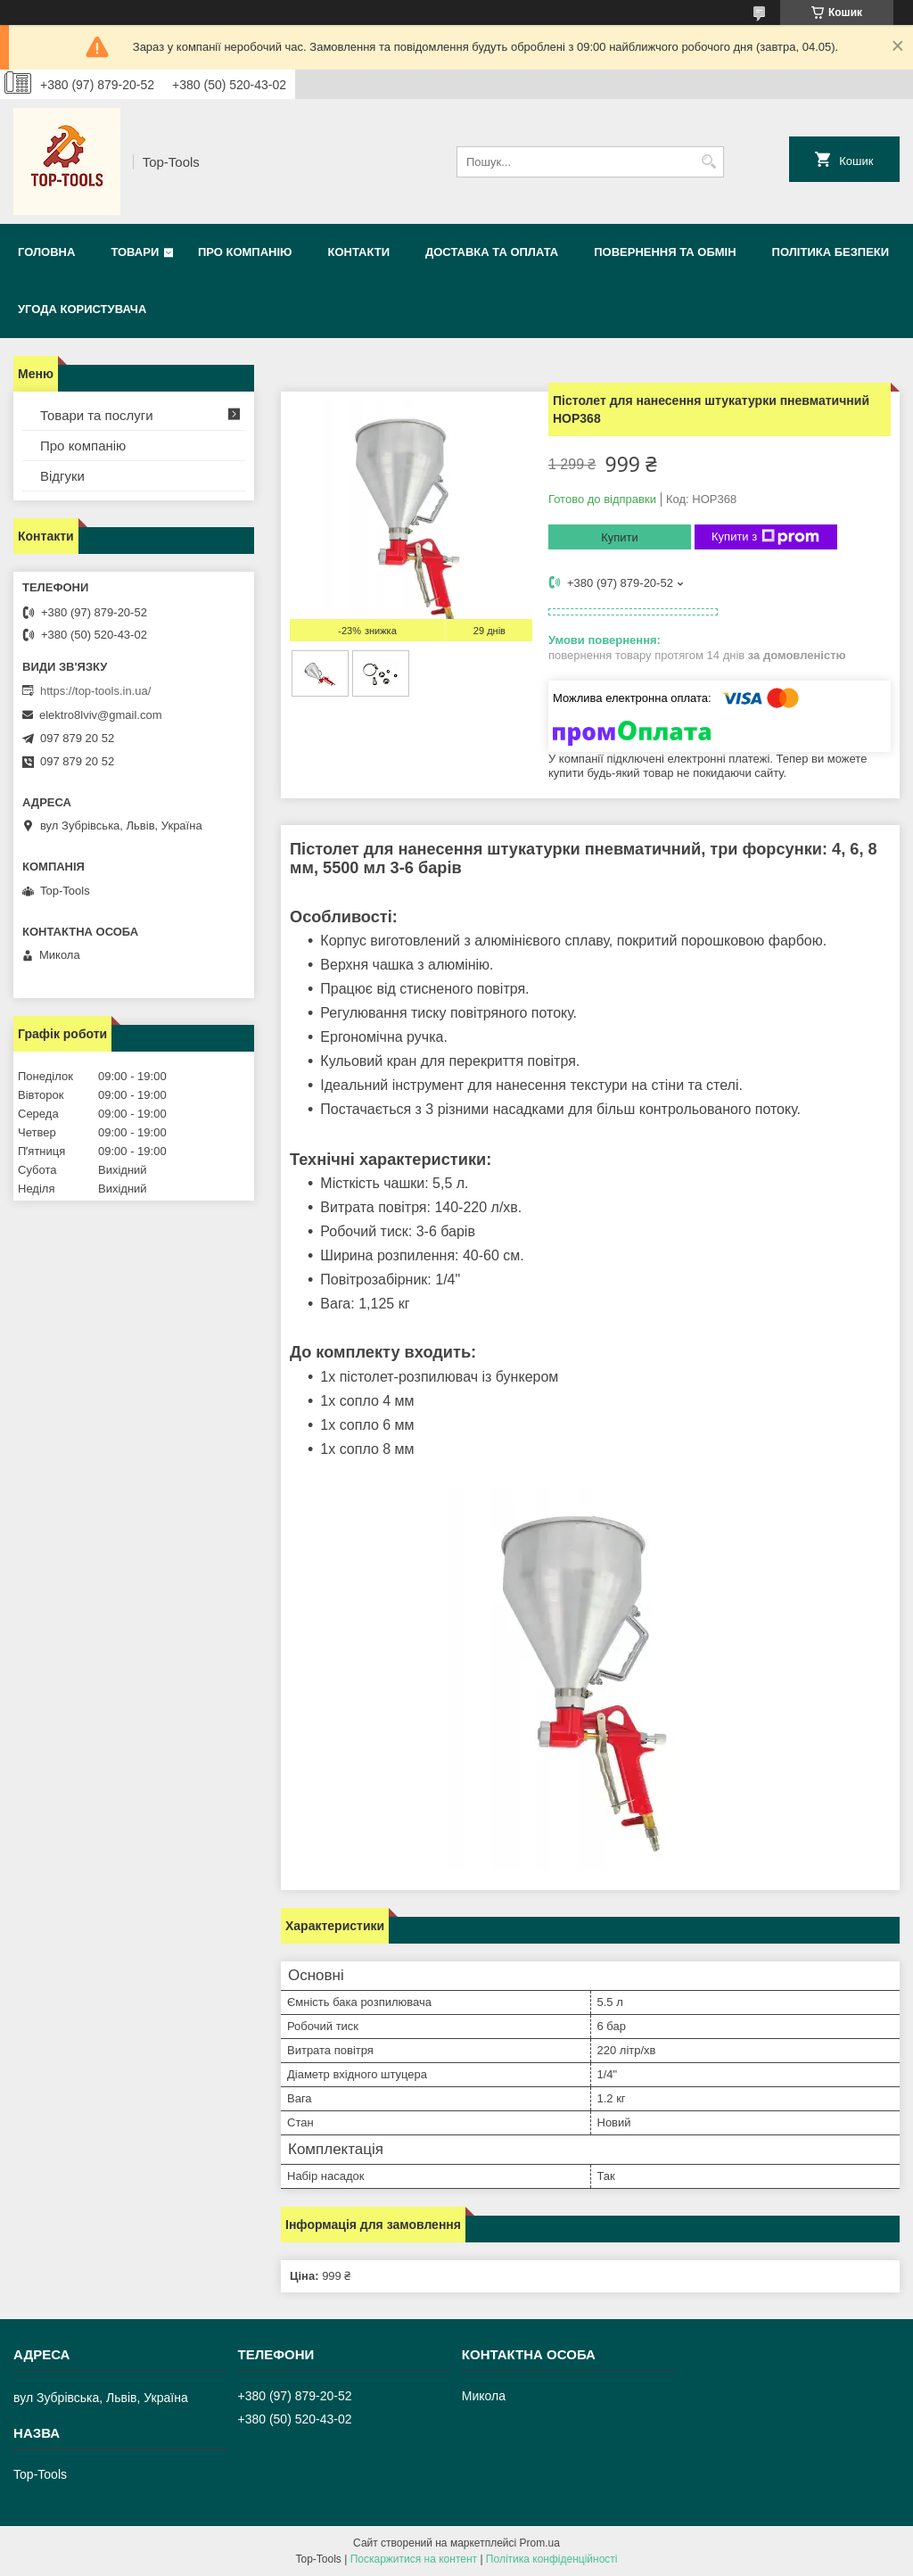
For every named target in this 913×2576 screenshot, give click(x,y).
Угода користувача (82, 309)
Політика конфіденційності (552, 2559)
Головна (46, 252)
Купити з (765, 537)
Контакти (358, 252)
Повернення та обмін (665, 252)
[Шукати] (708, 162)
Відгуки (62, 475)
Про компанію (245, 252)
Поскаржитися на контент (413, 2559)
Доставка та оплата (491, 252)
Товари (135, 252)
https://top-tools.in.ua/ (95, 691)
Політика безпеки (831, 252)
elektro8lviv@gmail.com (100, 715)
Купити (619, 537)
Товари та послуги (96, 415)
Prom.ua (540, 2543)
